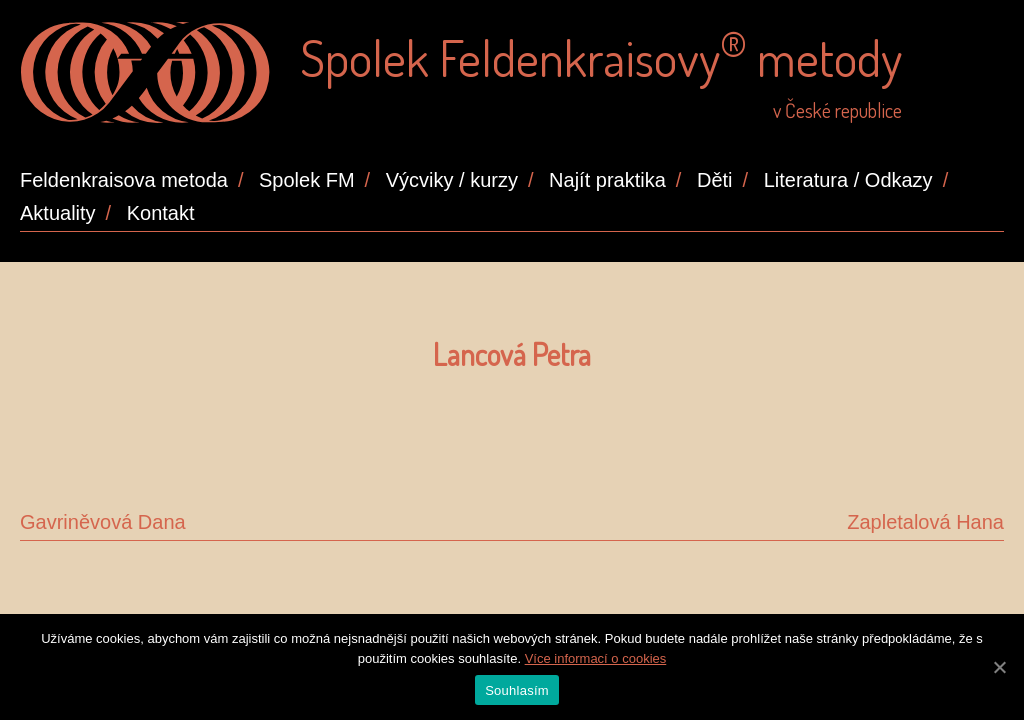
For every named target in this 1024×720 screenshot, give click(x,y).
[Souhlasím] (999, 667)
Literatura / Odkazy (848, 180)
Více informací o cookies (596, 658)
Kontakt (161, 213)
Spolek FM (307, 180)
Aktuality (58, 213)
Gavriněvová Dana (103, 522)
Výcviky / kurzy (452, 180)
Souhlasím (517, 690)
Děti (715, 180)
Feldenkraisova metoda (124, 180)
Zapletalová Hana (925, 522)
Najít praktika (607, 180)
